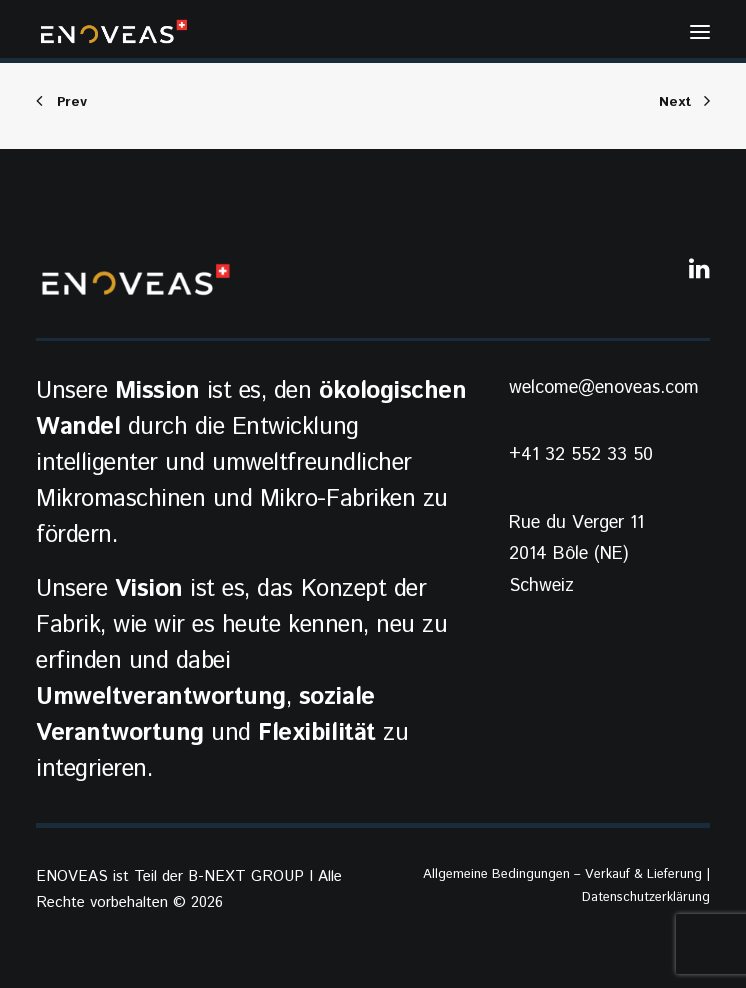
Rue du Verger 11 (576, 523)
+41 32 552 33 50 (581, 455)
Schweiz (541, 586)
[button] (700, 31)
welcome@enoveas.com (604, 388)
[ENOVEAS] (114, 31)
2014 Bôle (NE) (568, 554)
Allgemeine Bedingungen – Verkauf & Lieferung (562, 874)
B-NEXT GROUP (246, 876)
